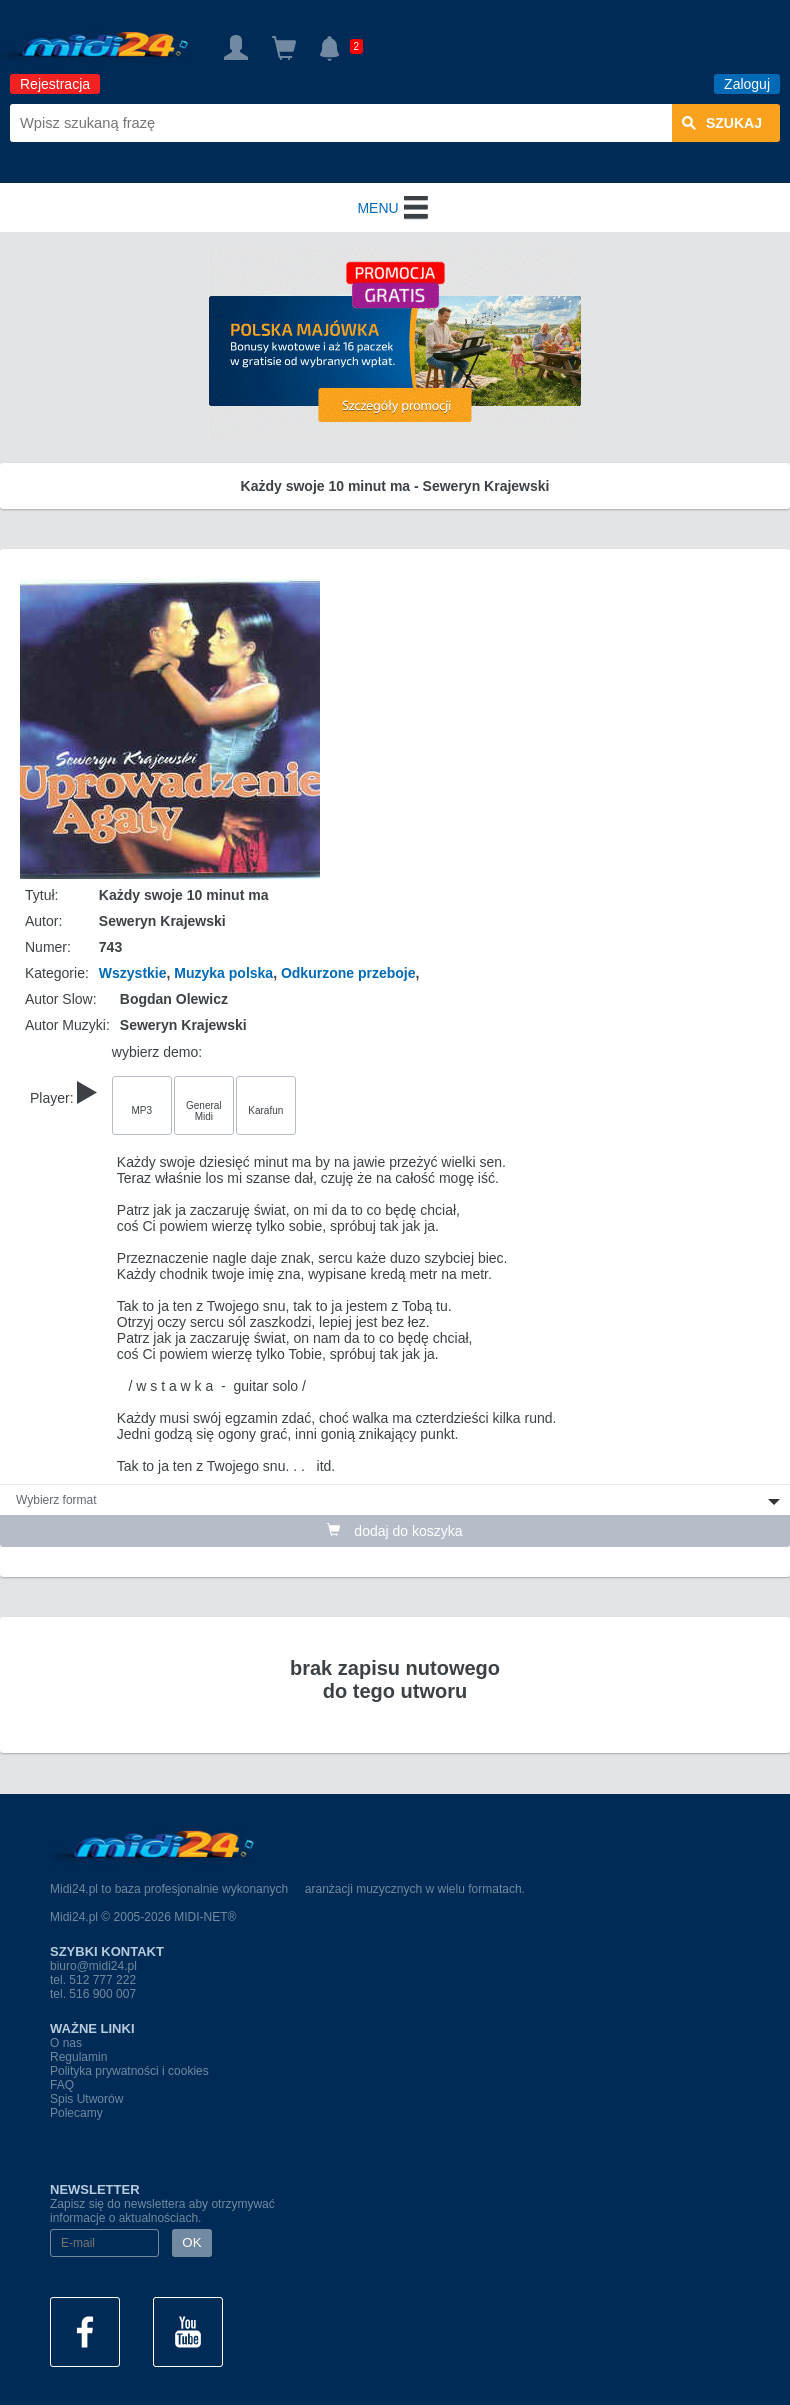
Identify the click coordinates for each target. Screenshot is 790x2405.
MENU (394, 208)
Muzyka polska (223, 973)
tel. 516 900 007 (93, 1994)
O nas (66, 2043)
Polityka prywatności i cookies (129, 2071)
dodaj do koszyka (394, 1531)
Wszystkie (133, 973)
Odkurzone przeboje (348, 973)
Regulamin (78, 2057)
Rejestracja (55, 84)
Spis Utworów (86, 2099)
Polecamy (76, 2113)
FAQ (62, 2085)
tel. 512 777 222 (93, 1980)
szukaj (722, 123)
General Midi (204, 1111)
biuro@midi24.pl (93, 1966)
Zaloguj (747, 84)
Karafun (265, 1110)
